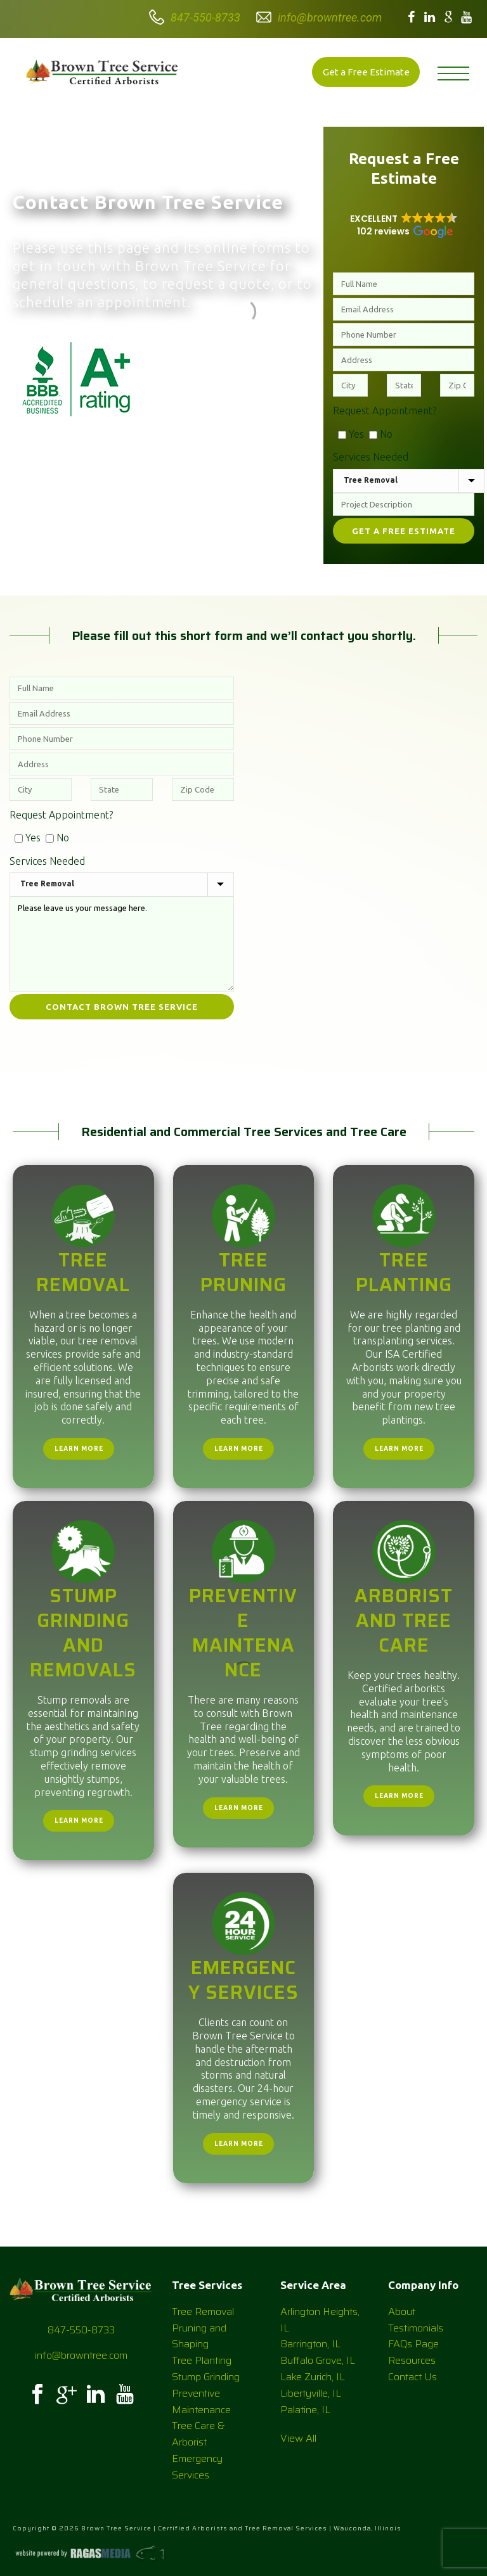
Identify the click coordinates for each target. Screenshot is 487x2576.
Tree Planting (404, 1272)
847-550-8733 (205, 17)
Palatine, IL (305, 2410)
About (401, 2311)
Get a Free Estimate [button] (366, 72)
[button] (403, 225)
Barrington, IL (310, 2344)
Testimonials (415, 2328)
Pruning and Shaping (199, 2336)
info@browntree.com (330, 17)
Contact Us (412, 2377)
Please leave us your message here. (122, 944)
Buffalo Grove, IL (317, 2360)
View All (298, 2438)
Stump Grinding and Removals (83, 1633)
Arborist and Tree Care (403, 1620)
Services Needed (370, 456)
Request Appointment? (384, 410)
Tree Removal (83, 1272)
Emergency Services (243, 1980)
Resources (412, 2360)
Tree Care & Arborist (198, 2434)
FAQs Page (413, 2344)
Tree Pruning (243, 1272)
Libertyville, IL (310, 2393)
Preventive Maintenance (243, 1633)
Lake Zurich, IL (312, 2377)
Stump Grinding (206, 2377)
